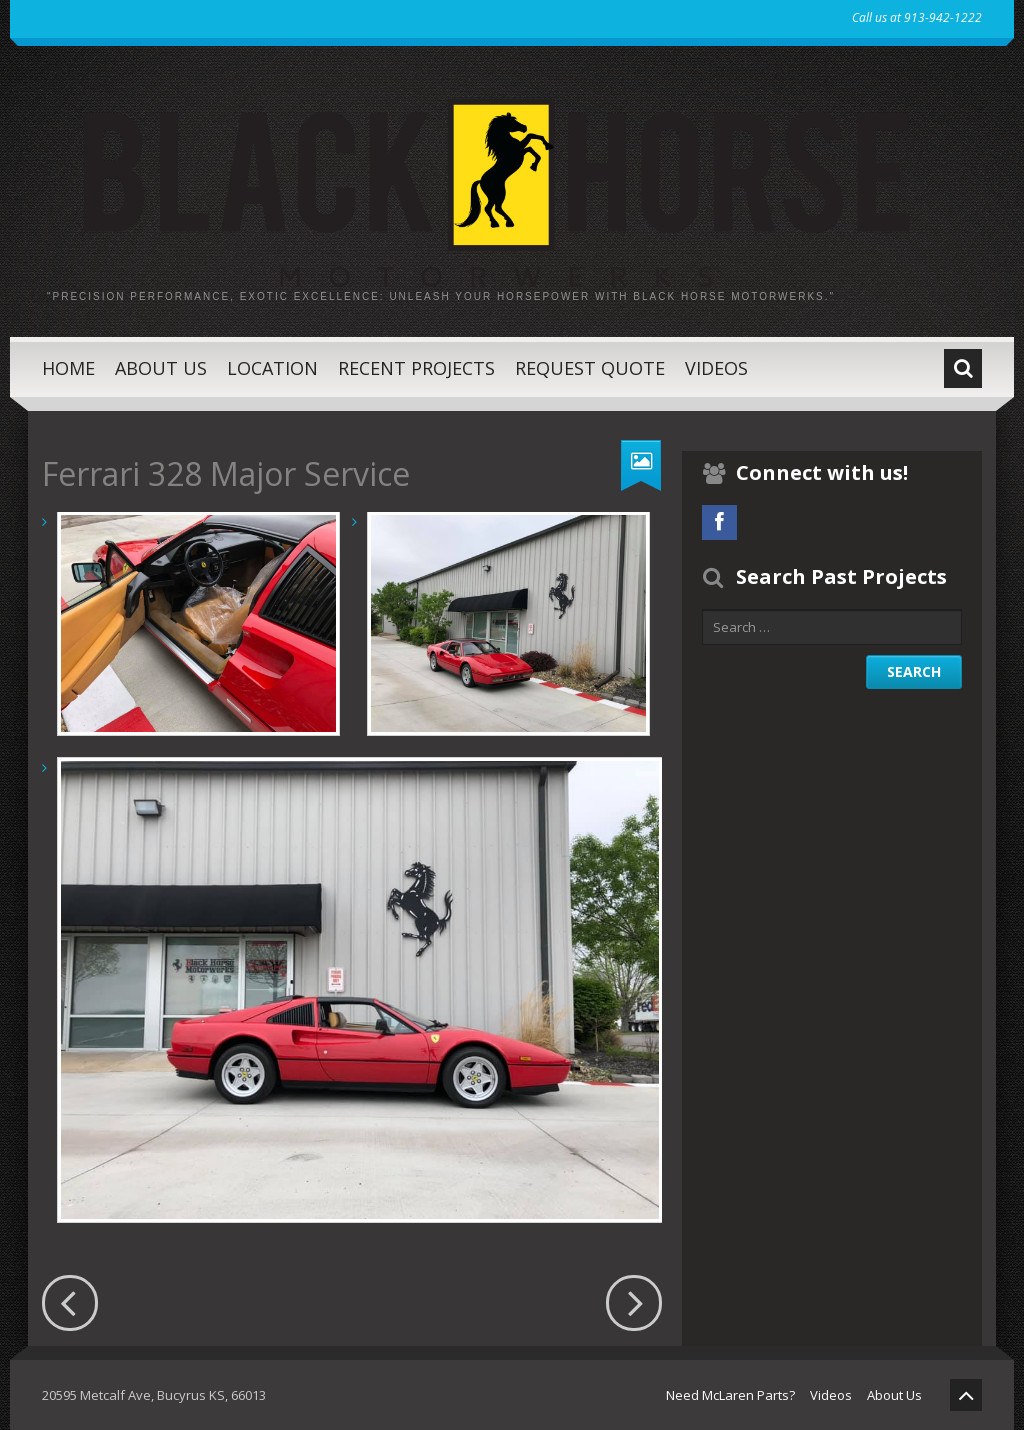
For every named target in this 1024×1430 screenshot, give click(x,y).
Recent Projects (416, 368)
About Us (161, 368)
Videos (716, 368)
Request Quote (590, 368)
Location (272, 368)
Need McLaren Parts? (730, 1395)
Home (68, 368)
